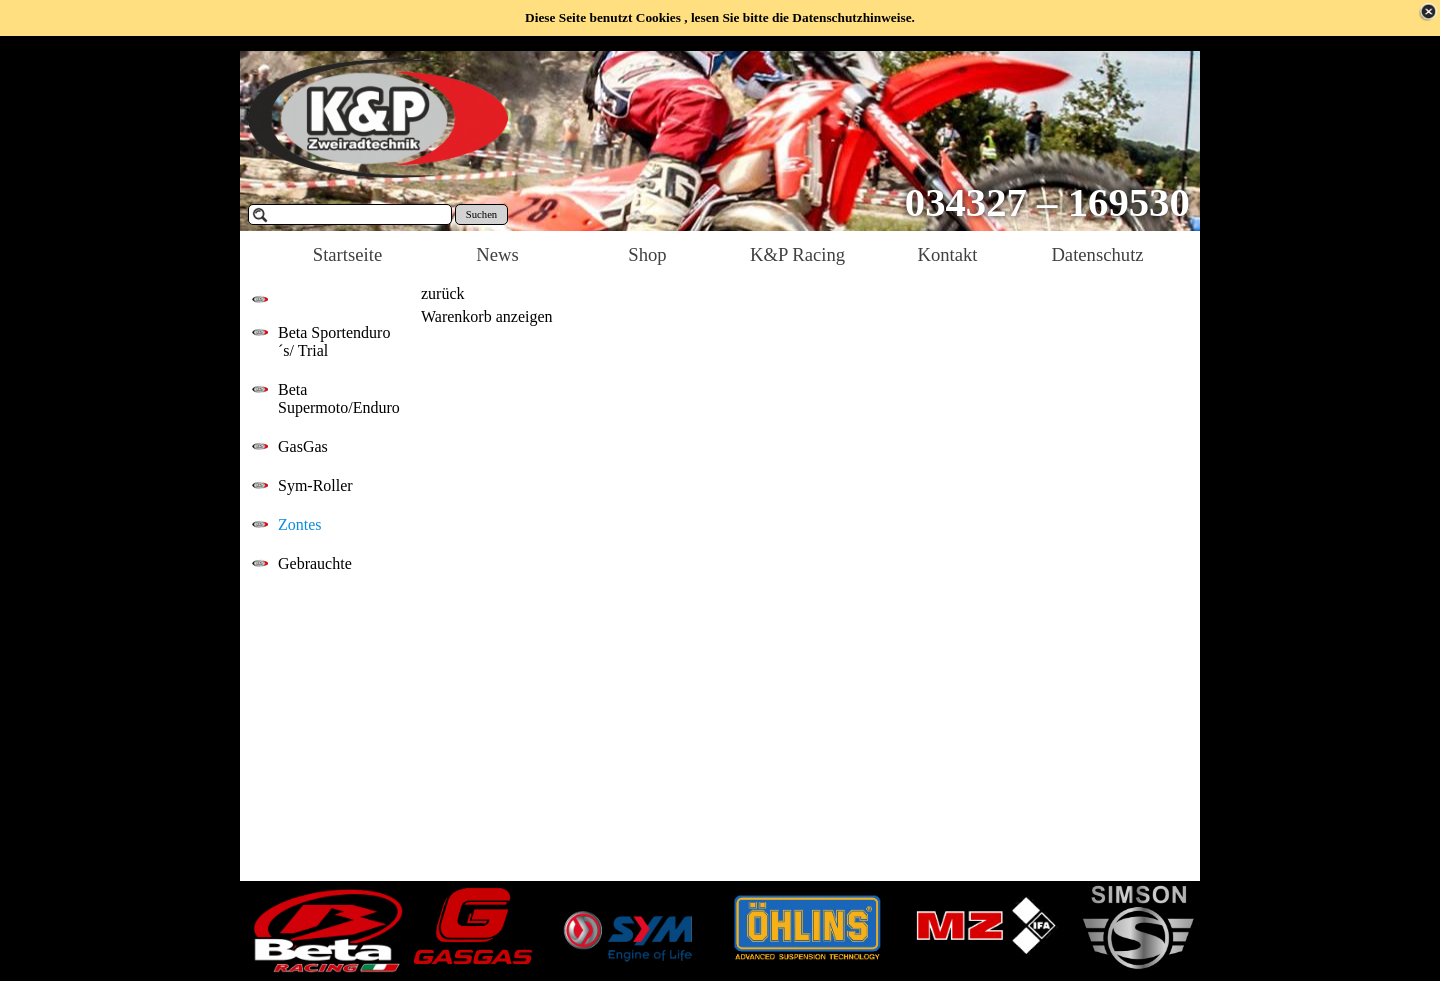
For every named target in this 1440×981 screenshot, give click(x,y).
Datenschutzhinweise (851, 17)
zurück (443, 293)
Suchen (481, 214)
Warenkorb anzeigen (487, 316)
